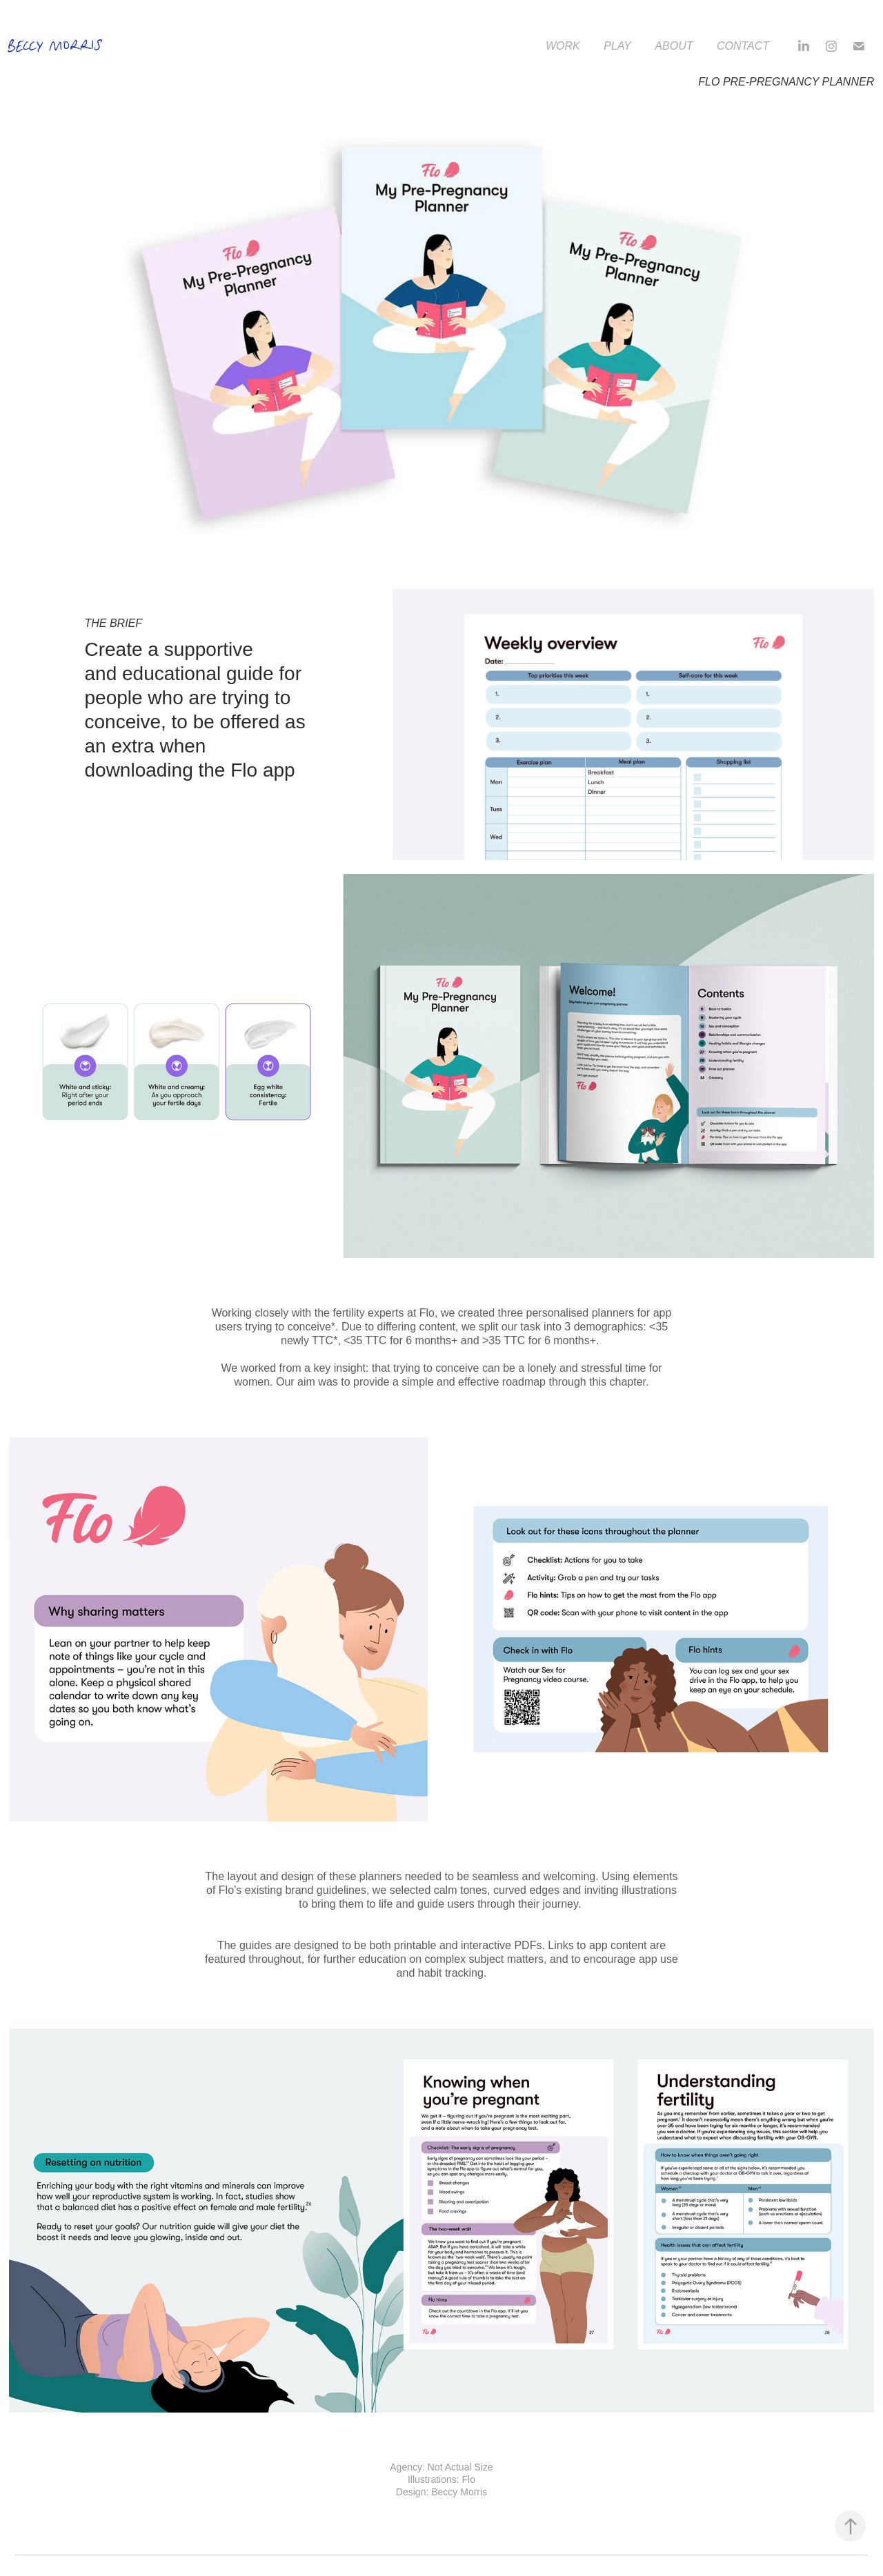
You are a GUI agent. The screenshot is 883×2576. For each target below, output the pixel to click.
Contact (743, 46)
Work (563, 46)
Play (617, 46)
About (674, 46)
